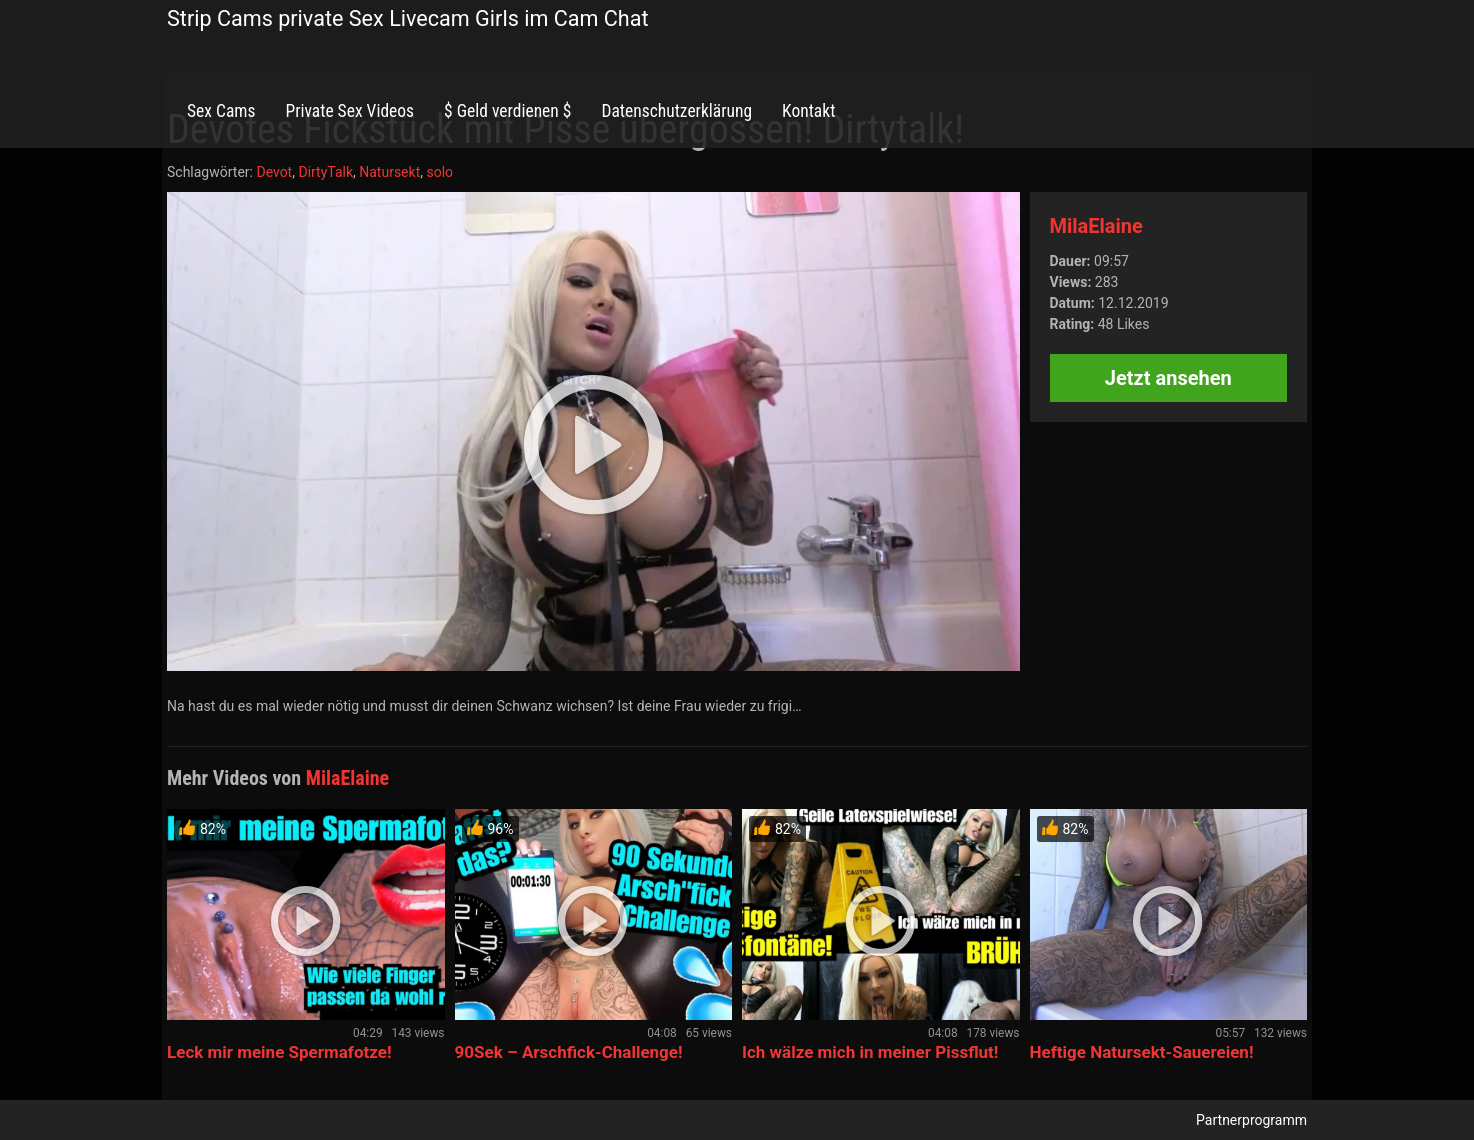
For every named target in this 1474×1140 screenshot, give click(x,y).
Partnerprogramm (1251, 1120)
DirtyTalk (325, 172)
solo (439, 172)
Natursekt (389, 172)
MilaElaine (1096, 226)
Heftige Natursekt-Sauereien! (1142, 1052)
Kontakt (808, 111)
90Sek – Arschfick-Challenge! (569, 1052)
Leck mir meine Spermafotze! (279, 1052)
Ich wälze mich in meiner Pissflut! (870, 1052)
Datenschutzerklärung (676, 111)
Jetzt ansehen (1168, 378)
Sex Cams (221, 111)
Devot (274, 172)
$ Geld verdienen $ (507, 111)
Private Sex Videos (349, 111)
